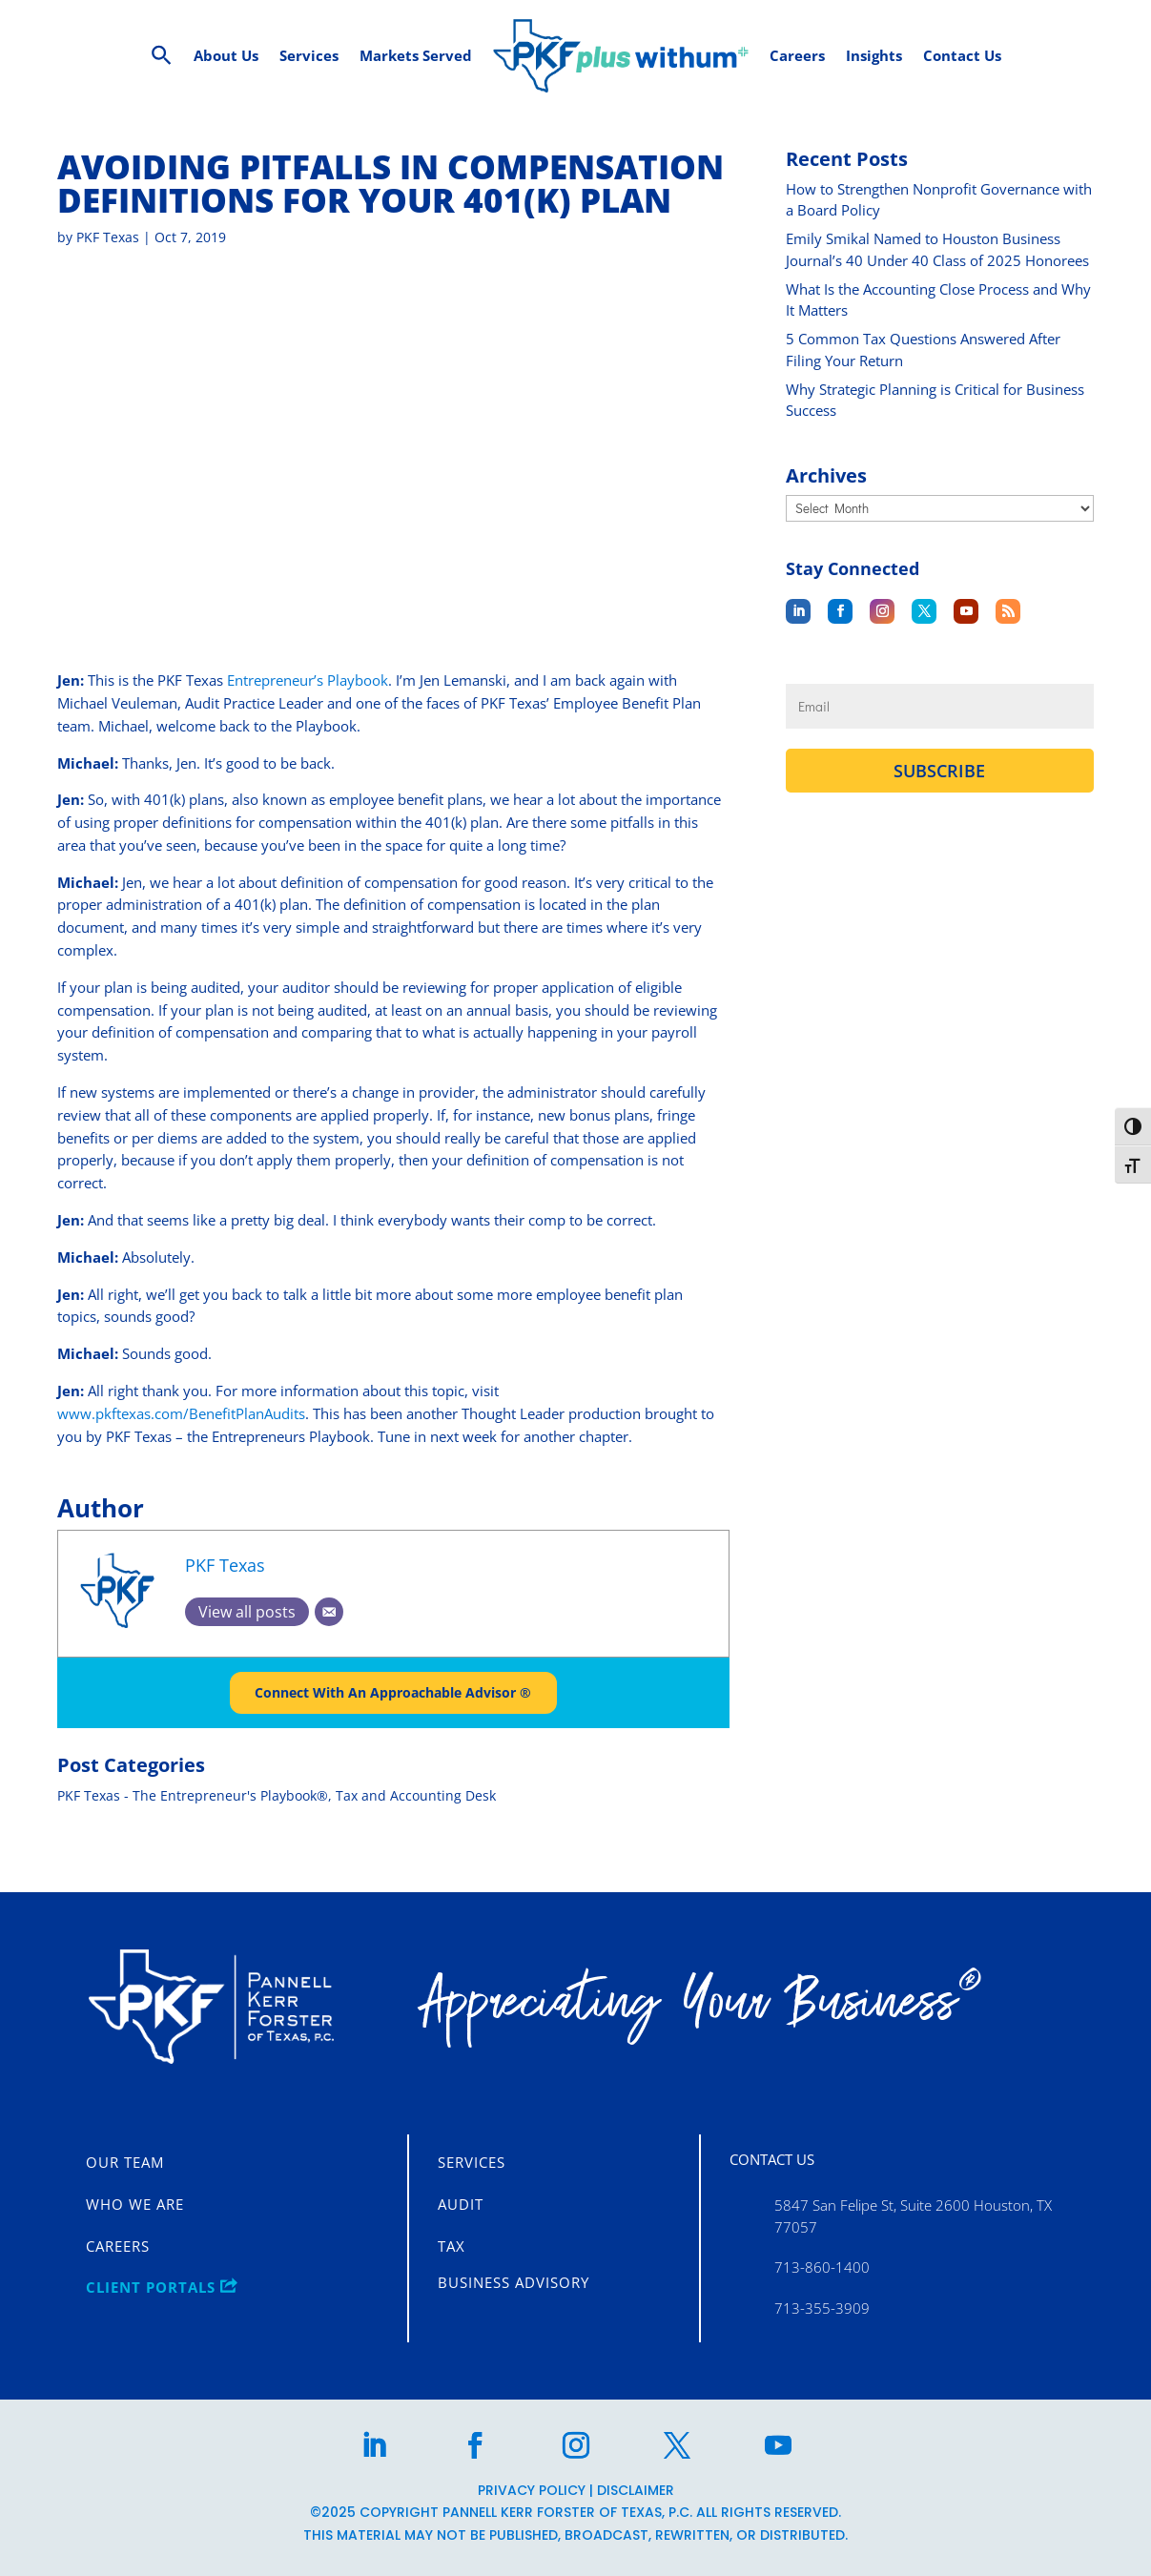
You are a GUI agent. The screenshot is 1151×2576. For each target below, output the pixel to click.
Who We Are (135, 2204)
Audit (460, 2204)
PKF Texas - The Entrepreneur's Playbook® (192, 1825)
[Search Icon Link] (162, 55)
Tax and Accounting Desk (416, 1825)
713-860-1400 (822, 2267)
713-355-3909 (822, 2308)
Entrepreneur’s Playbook (307, 708)
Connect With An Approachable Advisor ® (393, 1721)
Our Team (125, 2162)
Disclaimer (635, 2490)
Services (471, 2162)
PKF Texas (107, 266)
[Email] (329, 1640)
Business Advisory (513, 2282)
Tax (451, 2246)
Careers (118, 2246)
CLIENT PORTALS (161, 2287)
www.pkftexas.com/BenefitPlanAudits (181, 1442)
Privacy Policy (532, 2490)
